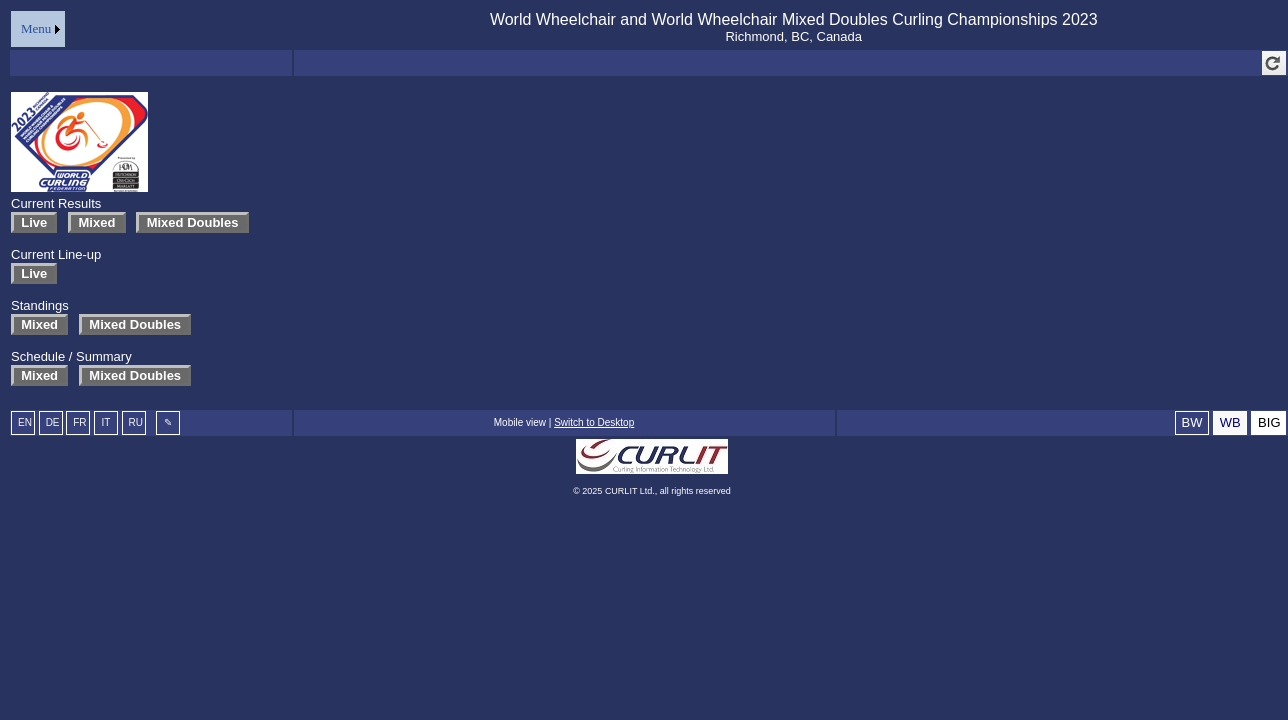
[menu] (38, 29)
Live (34, 222)
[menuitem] (38, 29)
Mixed (96, 222)
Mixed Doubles (192, 222)
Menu (36, 28)
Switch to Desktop (594, 422)
